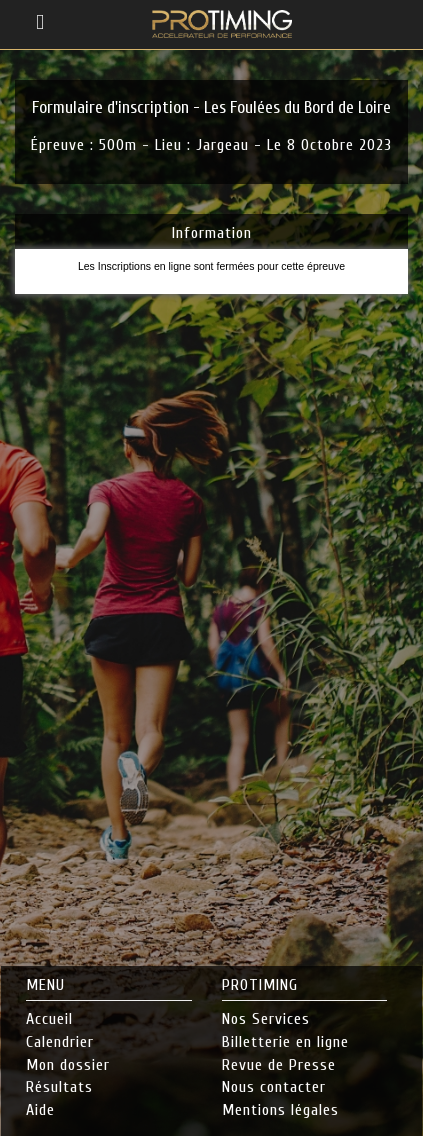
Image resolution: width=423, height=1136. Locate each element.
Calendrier (60, 1042)
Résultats (59, 1087)
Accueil (49, 1019)
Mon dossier (68, 1065)
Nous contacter (274, 1087)
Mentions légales (280, 1110)
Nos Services (266, 1019)
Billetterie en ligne (285, 1042)
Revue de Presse (279, 1065)
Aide (40, 1110)
